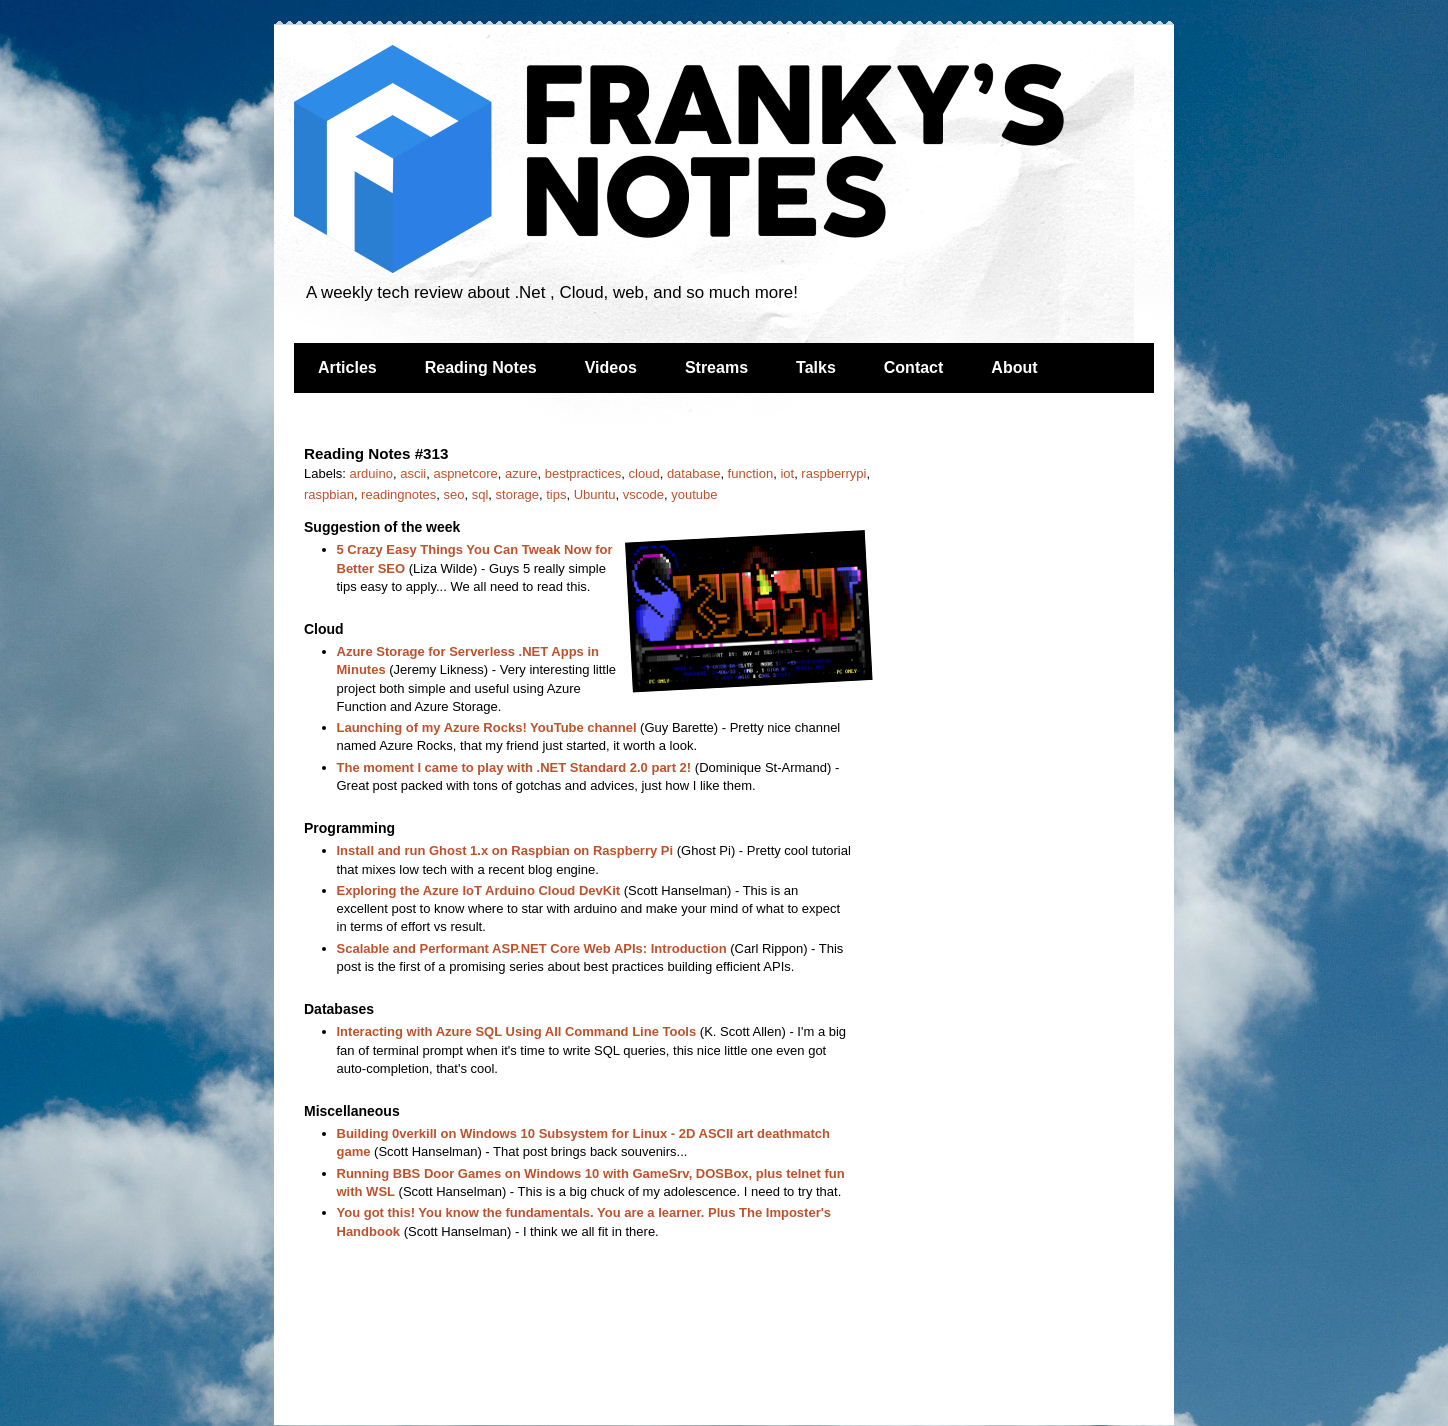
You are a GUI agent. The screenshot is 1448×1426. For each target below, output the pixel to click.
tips (556, 494)
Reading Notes (481, 367)
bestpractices (583, 473)
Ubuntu (595, 494)
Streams (716, 367)
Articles (347, 367)
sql (480, 494)
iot (787, 473)
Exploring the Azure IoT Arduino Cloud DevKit (479, 890)
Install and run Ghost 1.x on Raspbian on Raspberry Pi (505, 850)
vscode (643, 494)
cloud (644, 473)
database (694, 473)
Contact (914, 367)
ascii (413, 473)
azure (521, 473)
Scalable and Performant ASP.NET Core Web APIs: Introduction (532, 948)
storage (517, 494)
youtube (694, 494)
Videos (611, 367)
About (1014, 367)
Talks (816, 367)
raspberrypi (833, 473)
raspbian (329, 494)
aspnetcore (465, 473)
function (751, 473)
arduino (371, 473)
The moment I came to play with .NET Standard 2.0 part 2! (514, 767)
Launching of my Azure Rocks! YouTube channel (487, 727)
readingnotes (398, 494)
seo (454, 494)
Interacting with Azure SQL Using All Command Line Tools (517, 1031)
